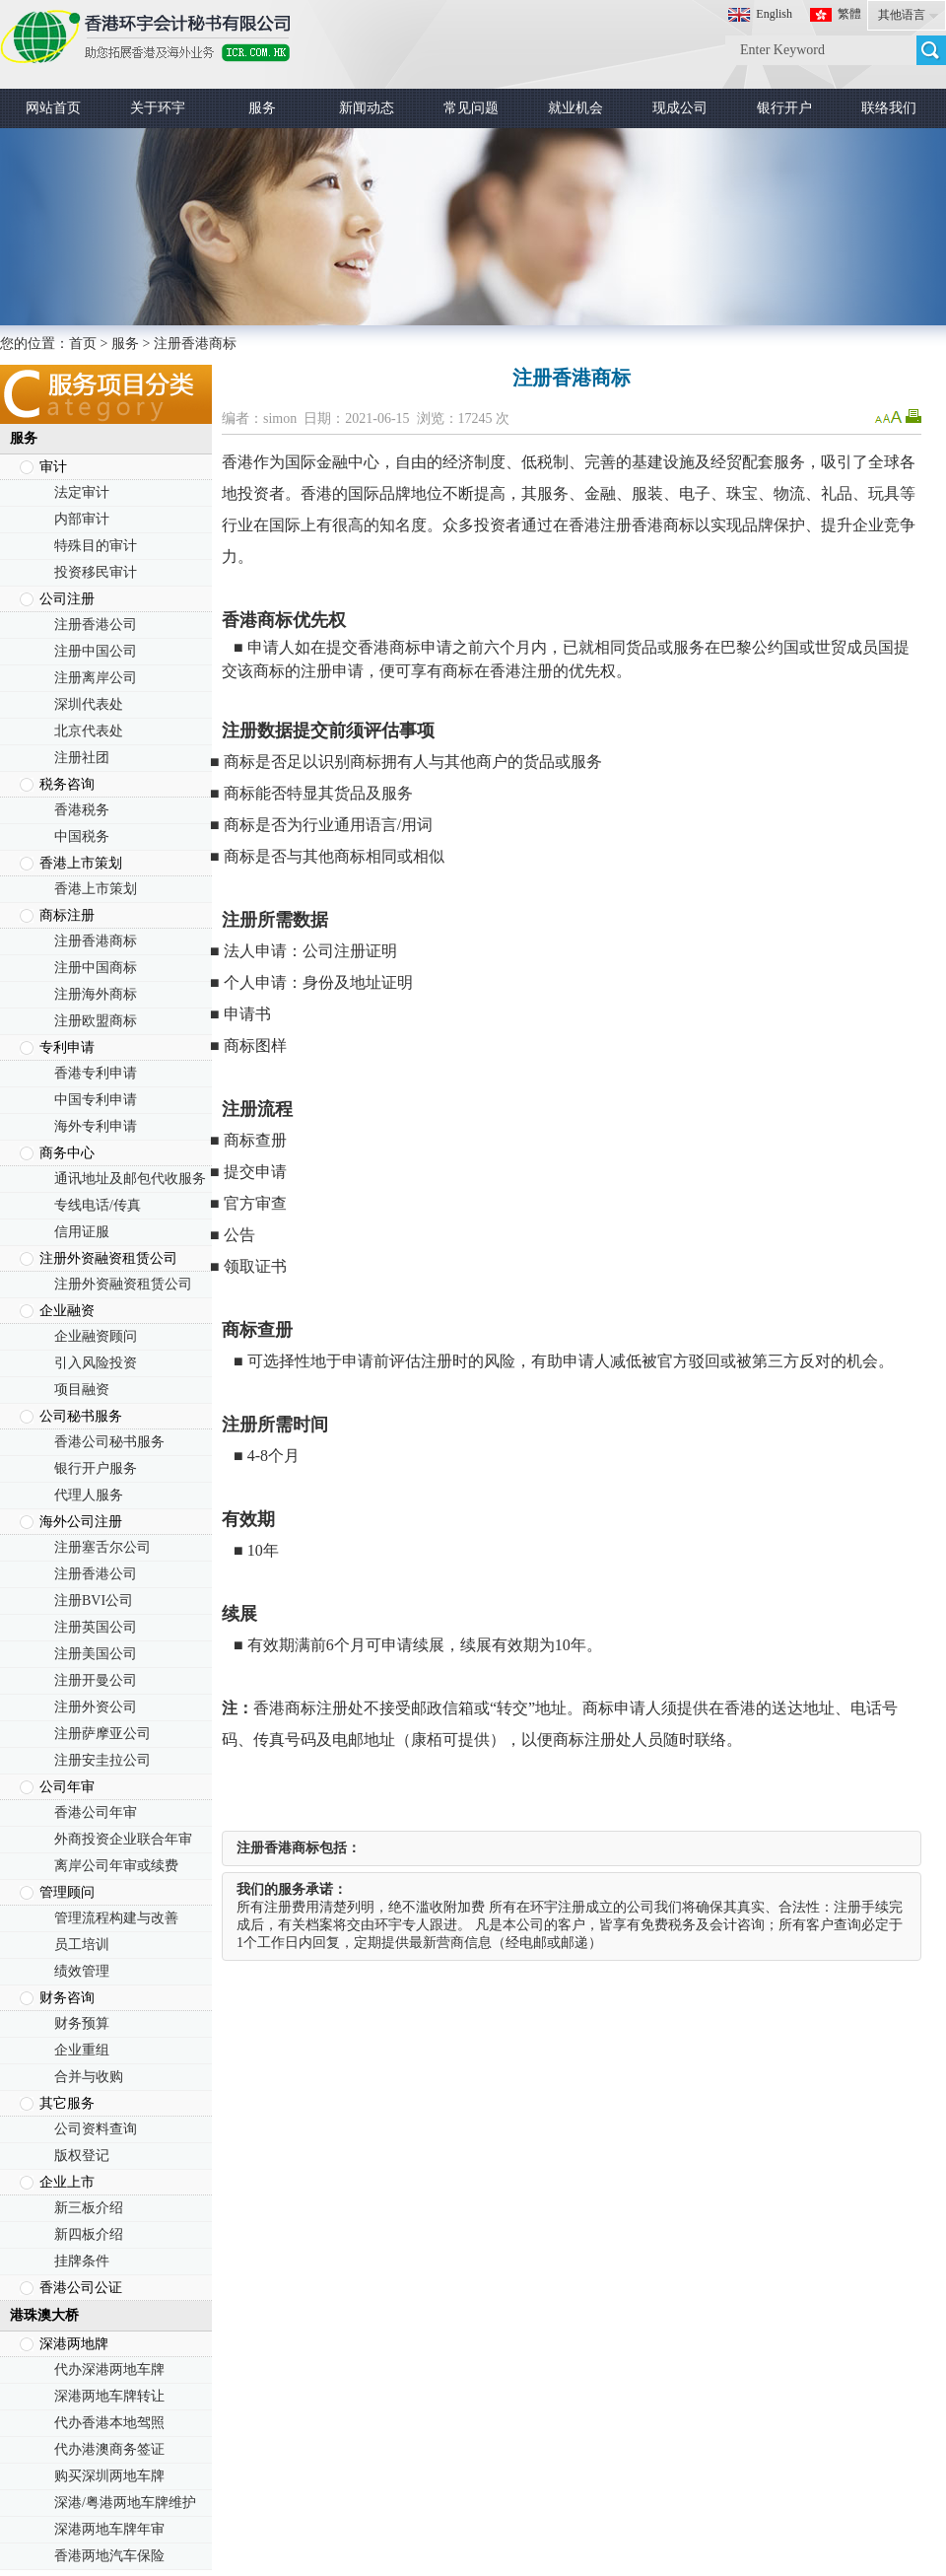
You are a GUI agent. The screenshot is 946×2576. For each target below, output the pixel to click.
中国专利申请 (95, 1099)
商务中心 (67, 1153)
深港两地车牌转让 (109, 2396)
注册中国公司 (95, 651)
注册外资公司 (95, 1707)
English (774, 14)
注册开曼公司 (95, 1680)
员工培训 (81, 1944)
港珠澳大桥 (44, 2315)
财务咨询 (67, 1997)
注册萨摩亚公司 (102, 1733)
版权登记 (81, 2155)
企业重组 (81, 2050)
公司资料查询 (95, 2129)
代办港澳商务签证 (109, 2449)
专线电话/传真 (97, 1205)
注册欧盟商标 (95, 1020)
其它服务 (67, 2103)
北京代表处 (88, 731)
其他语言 (901, 15)
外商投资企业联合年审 (123, 1839)
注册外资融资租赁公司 (108, 1258)
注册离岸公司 (95, 677)
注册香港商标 (95, 941)
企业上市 (67, 2182)
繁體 (849, 14)
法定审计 (81, 492)
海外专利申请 (95, 1126)
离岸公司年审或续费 (116, 1865)
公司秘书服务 (80, 1416)
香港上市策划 (80, 863)
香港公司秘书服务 (109, 1441)
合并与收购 (88, 2076)
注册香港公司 (95, 624)
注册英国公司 (95, 1627)
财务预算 (81, 2023)
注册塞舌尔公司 (102, 1547)
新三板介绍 (88, 2207)
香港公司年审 (95, 1812)
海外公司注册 (80, 1521)
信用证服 (81, 1231)
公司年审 (67, 1786)
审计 (53, 466)
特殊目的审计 (95, 545)
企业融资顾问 (95, 1336)
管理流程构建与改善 (116, 1918)
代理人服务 (88, 1495)
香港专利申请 (95, 1073)
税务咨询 (67, 784)
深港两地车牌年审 (109, 2529)
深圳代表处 (88, 704)
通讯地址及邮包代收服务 (130, 1178)
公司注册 (67, 599)
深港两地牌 (73, 2343)
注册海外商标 (95, 994)
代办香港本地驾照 (109, 2422)
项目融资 (81, 1389)
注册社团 (81, 757)
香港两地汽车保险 (109, 2555)
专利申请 (67, 1047)
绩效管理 (81, 1971)
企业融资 (67, 1310)
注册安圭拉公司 (102, 1760)
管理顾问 (67, 1892)
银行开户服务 (95, 1468)
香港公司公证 (80, 2287)
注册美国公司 (95, 1653)
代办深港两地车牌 (109, 2369)
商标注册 (67, 915)
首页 (83, 343)
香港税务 (81, 809)
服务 (125, 343)
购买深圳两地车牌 (109, 2476)
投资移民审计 (95, 572)
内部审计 (81, 519)
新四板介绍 (88, 2234)
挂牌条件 (81, 2261)
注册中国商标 (95, 967)
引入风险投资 (95, 1363)
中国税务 (81, 836)
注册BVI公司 (93, 1600)
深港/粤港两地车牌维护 (125, 2502)
